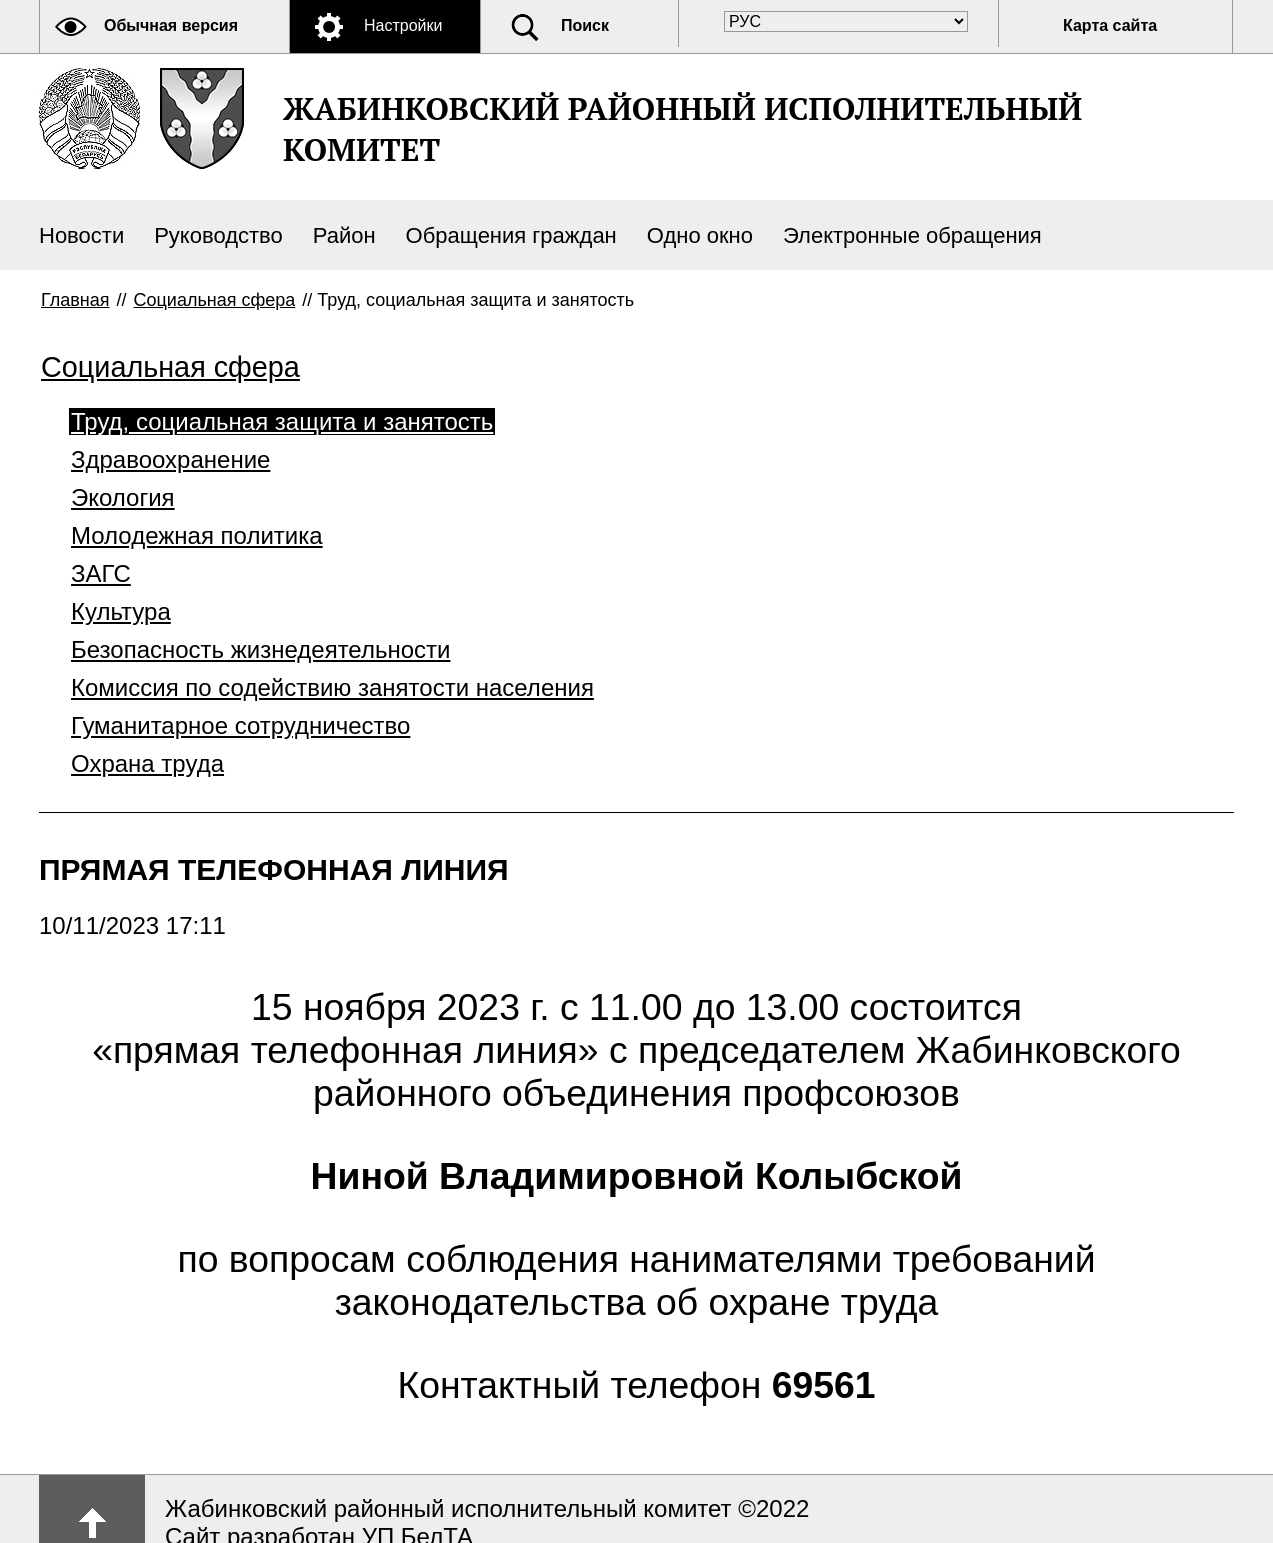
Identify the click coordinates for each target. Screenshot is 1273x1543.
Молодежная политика (197, 535)
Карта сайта (1110, 25)
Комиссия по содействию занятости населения (332, 687)
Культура (121, 611)
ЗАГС (101, 573)
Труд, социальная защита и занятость (282, 421)
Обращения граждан (511, 235)
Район (344, 235)
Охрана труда (147, 763)
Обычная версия (171, 25)
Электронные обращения (912, 235)
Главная (75, 300)
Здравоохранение (170, 459)
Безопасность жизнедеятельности (260, 649)
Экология (123, 497)
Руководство (218, 235)
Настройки (403, 25)
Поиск (585, 25)
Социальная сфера (215, 300)
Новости (81, 235)
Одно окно (700, 235)
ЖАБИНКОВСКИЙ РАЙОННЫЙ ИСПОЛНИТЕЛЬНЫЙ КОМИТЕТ (682, 129)
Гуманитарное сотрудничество (240, 725)
